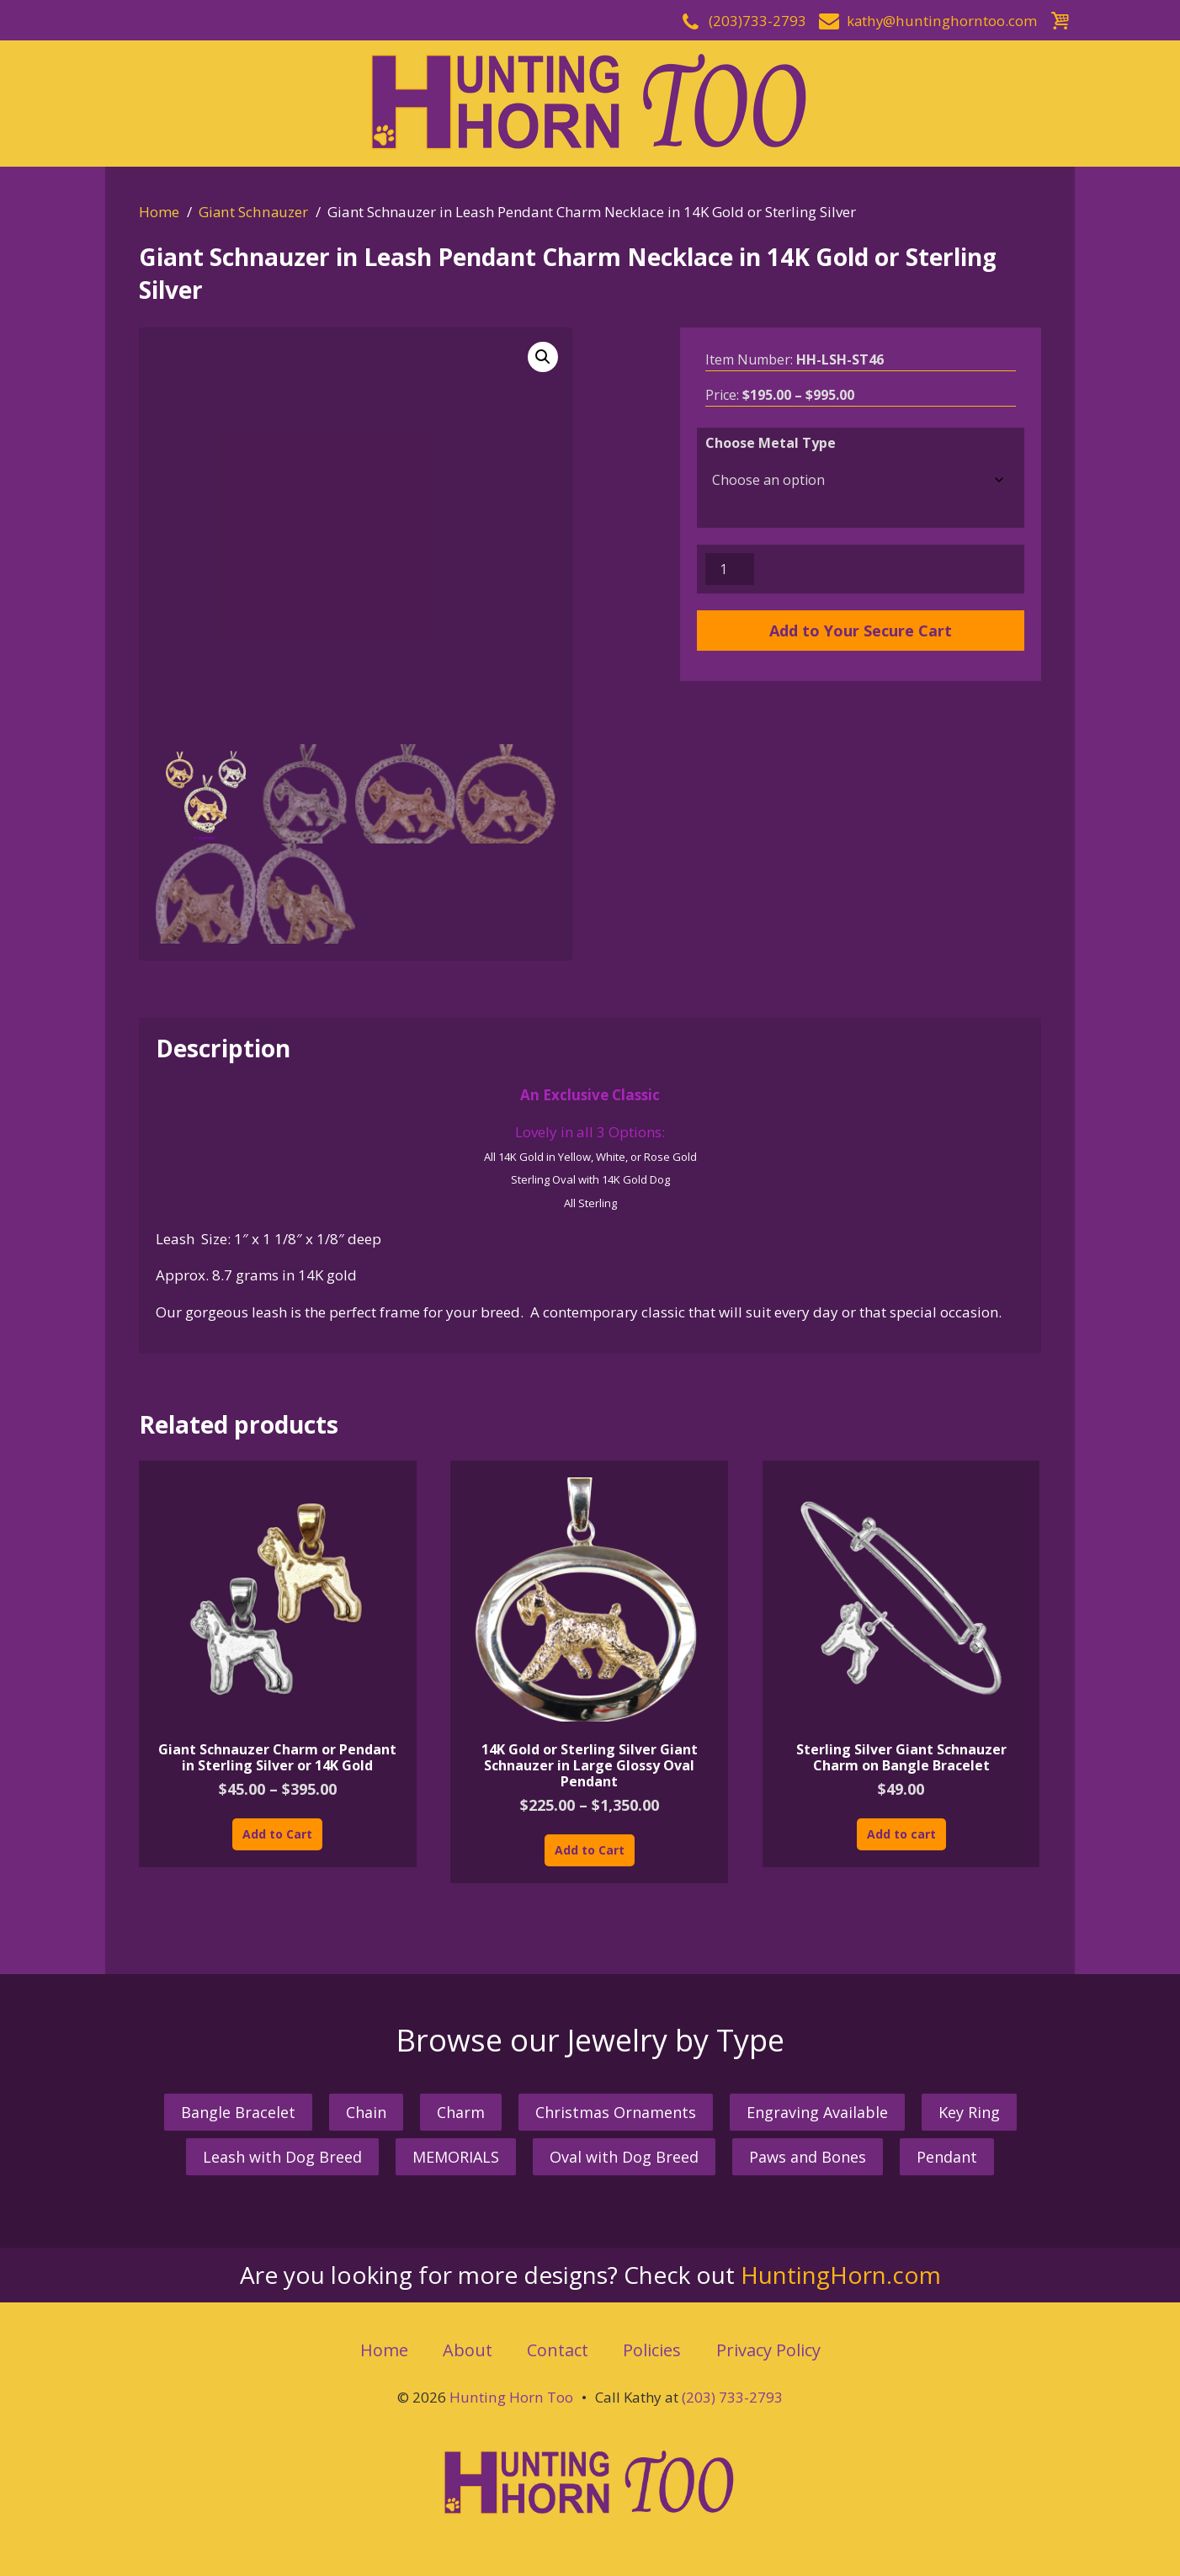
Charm (461, 2112)
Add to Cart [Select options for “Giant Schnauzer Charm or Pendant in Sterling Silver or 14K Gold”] (277, 1834)
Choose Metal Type (770, 443)
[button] (543, 357)
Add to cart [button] (901, 1834)
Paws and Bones (807, 2157)
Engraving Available (817, 2112)
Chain (366, 2112)
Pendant (947, 2157)
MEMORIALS (455, 2157)
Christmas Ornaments (615, 2112)
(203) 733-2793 (731, 2397)
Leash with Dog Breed (282, 2157)
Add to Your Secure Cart (860, 630)
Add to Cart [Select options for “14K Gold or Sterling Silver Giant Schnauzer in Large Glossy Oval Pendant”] (590, 1850)
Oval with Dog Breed (624, 2157)
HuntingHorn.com (841, 2275)
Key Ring (969, 2112)
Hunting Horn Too (511, 2397)
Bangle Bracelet (238, 2112)
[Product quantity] (729, 569)
